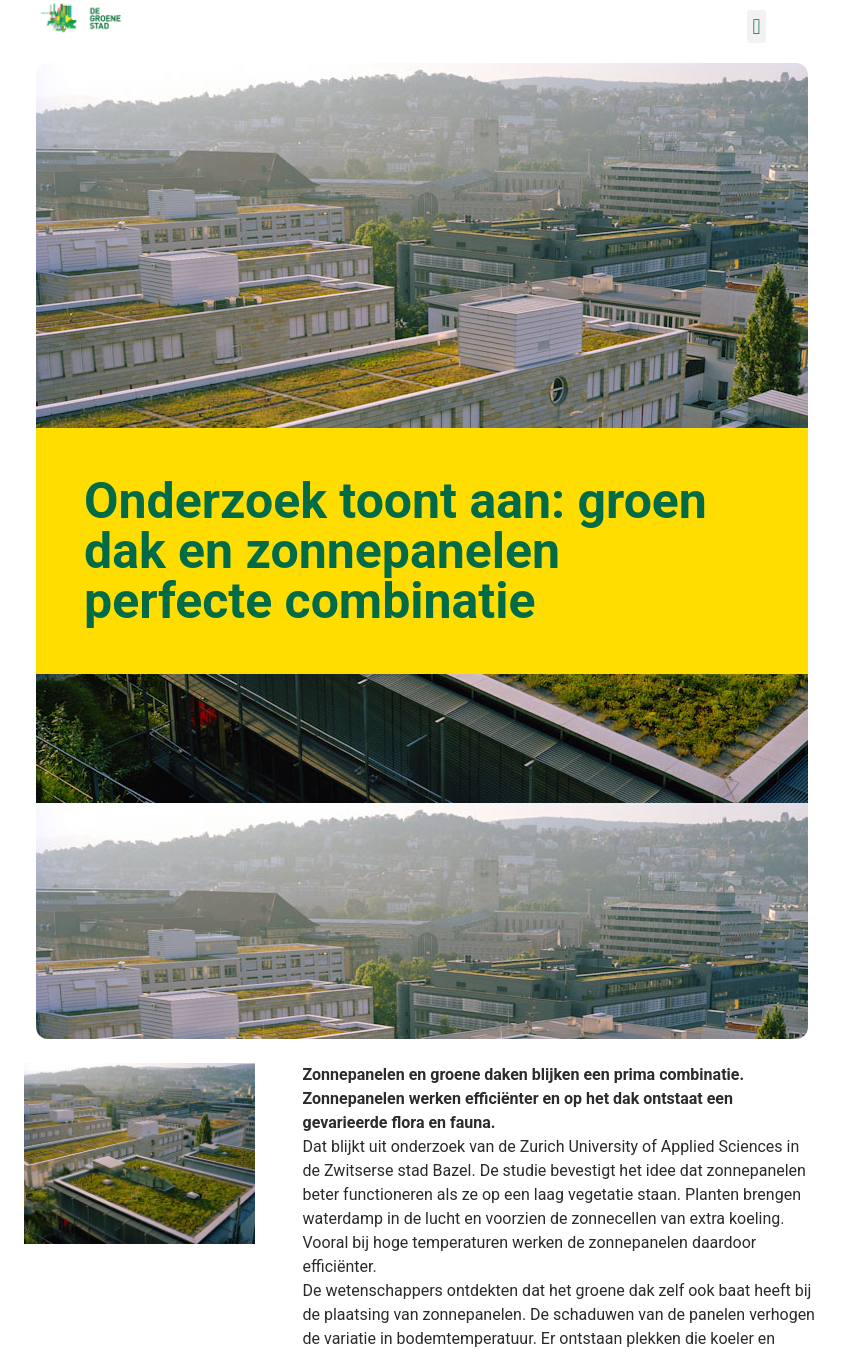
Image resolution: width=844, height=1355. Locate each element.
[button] (756, 26)
